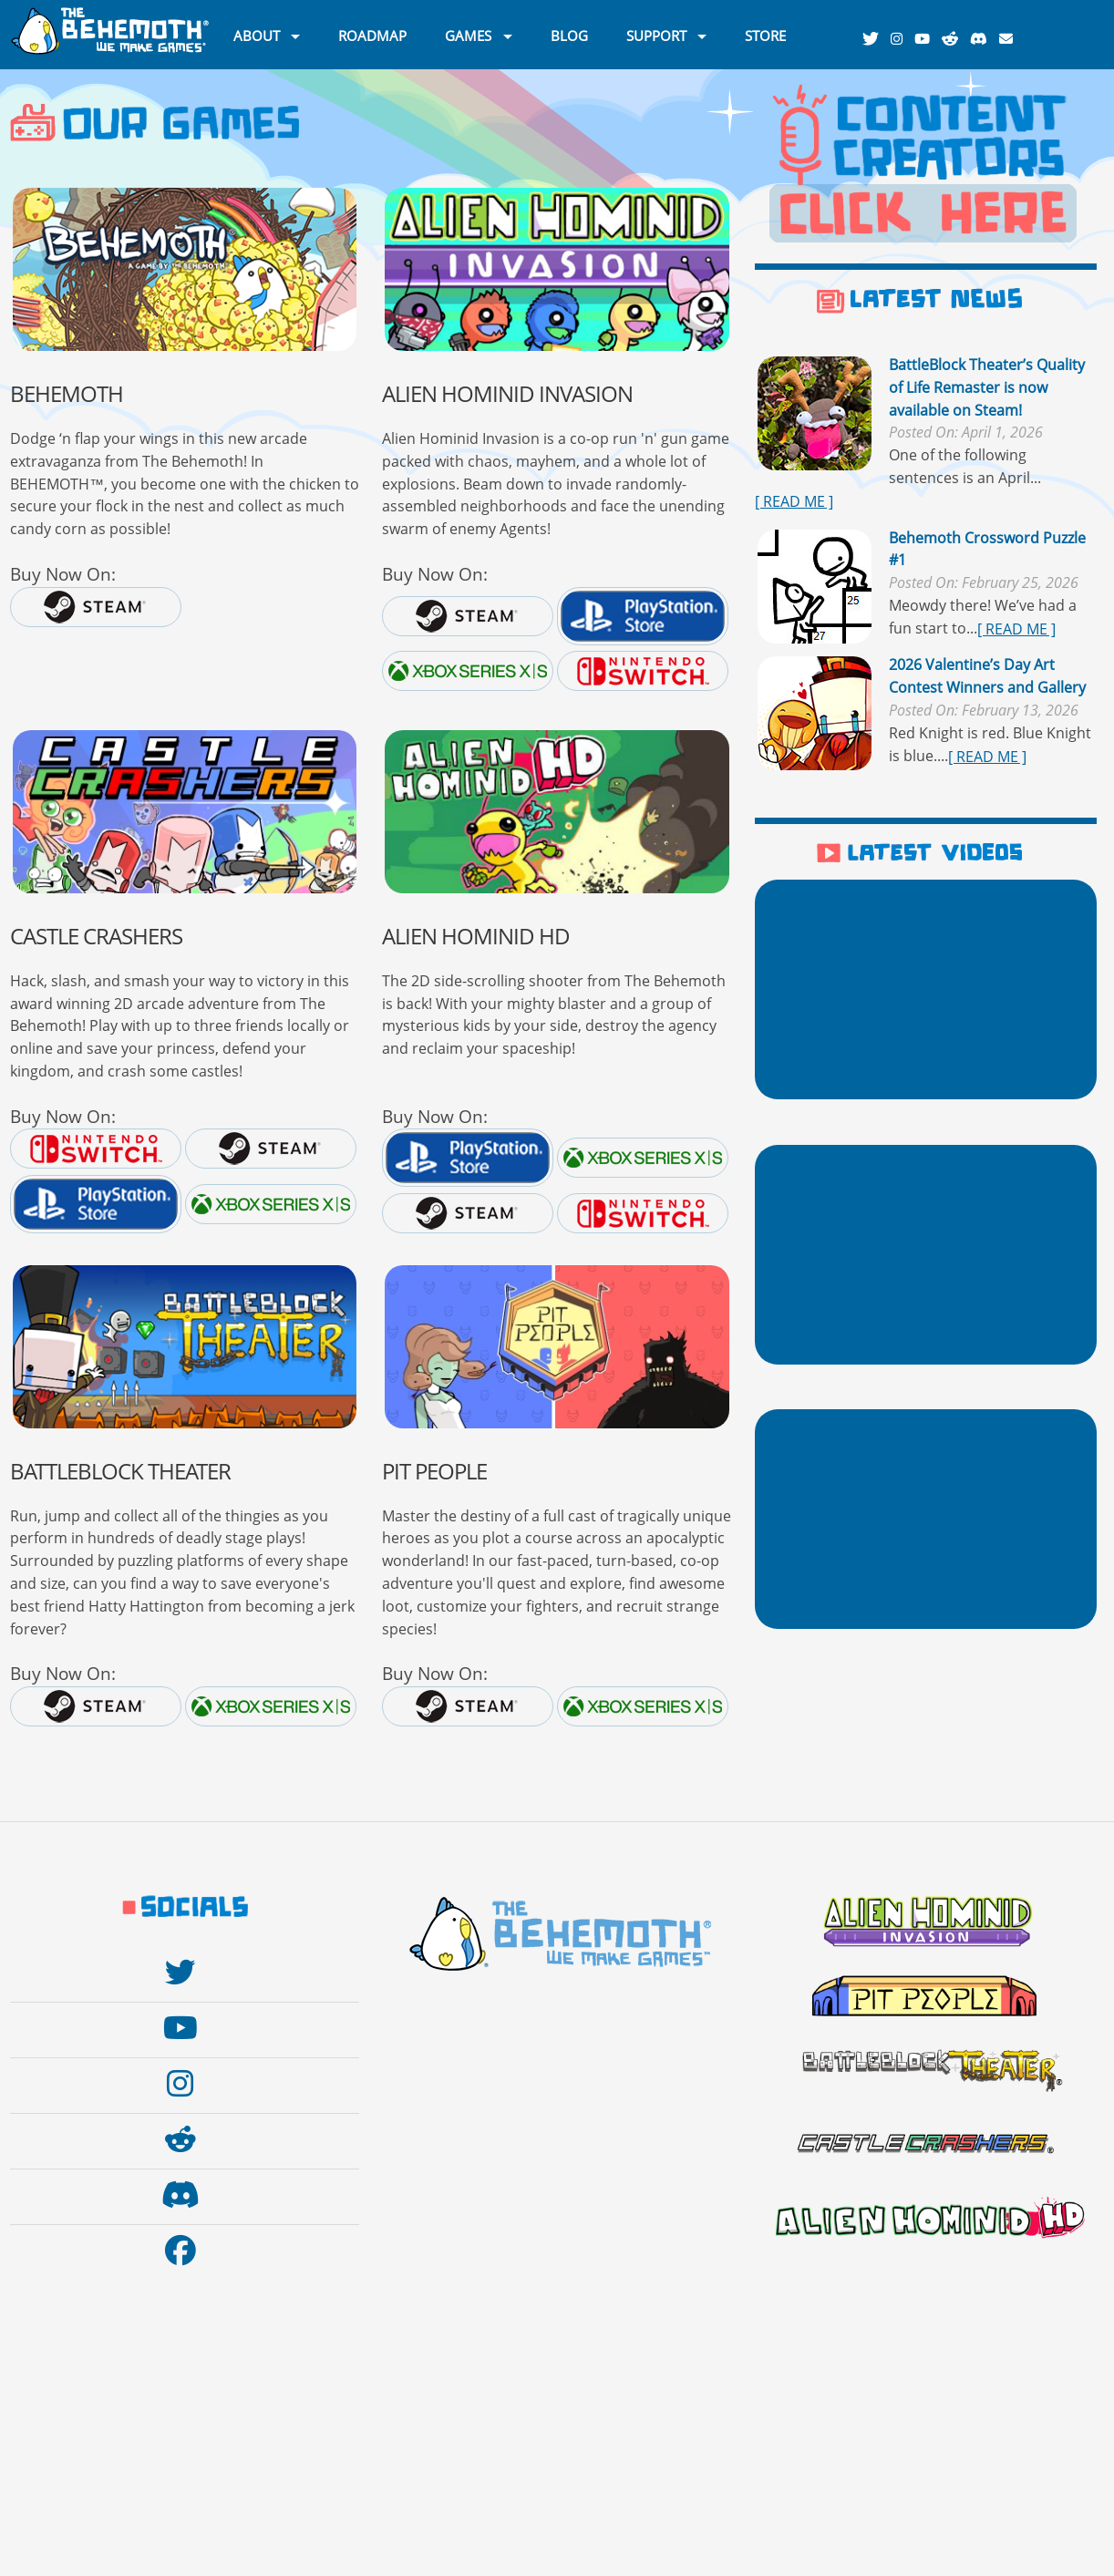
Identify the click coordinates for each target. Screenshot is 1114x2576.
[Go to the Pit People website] (556, 1346)
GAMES (468, 35)
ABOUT (256, 35)
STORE (765, 35)
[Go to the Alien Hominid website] (556, 811)
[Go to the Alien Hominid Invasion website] (556, 269)
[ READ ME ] (794, 501)
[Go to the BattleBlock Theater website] (184, 1346)
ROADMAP (372, 35)
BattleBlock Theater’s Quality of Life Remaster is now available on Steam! (987, 387)
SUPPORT (656, 35)
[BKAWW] (184, 269)
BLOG (569, 35)
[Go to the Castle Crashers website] (184, 811)
